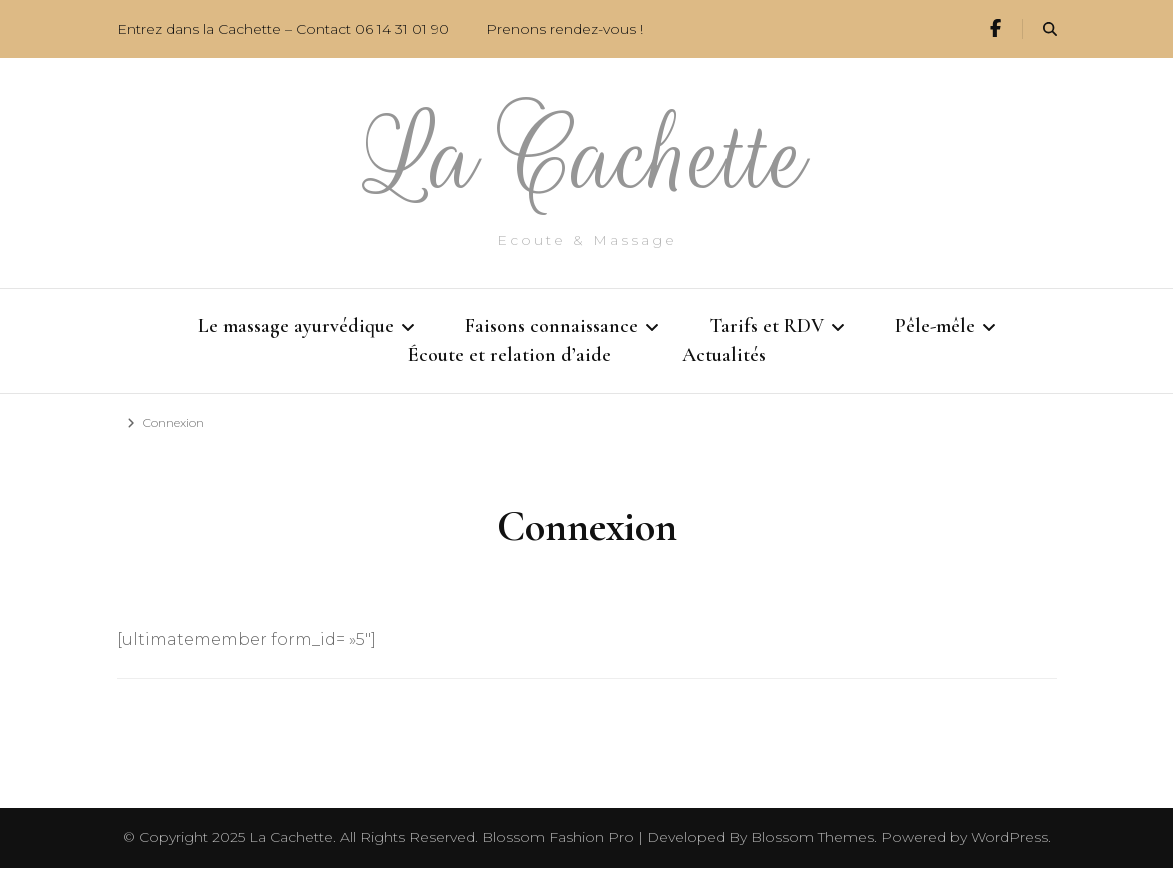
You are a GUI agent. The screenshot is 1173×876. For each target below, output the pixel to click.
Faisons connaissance (551, 326)
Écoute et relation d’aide (509, 359)
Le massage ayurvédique (296, 326)
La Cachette (586, 157)
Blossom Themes (812, 845)
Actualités (724, 359)
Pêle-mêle (935, 326)
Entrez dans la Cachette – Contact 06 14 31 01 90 (283, 29)
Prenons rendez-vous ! (564, 29)
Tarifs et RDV (766, 326)
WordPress (1009, 845)
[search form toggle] (1050, 29)
